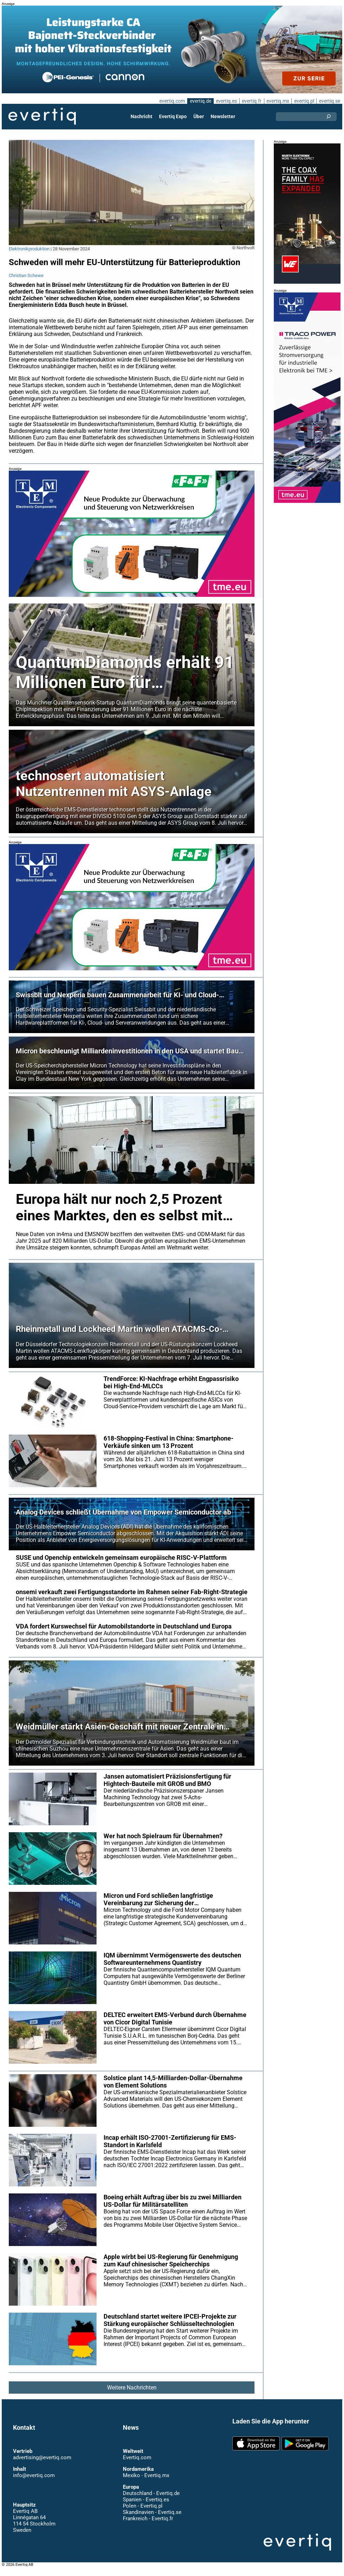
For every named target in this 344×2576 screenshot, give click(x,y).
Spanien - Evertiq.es (146, 2507)
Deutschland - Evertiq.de (151, 2500)
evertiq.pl (304, 101)
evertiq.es (226, 101)
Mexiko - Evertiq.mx (145, 2483)
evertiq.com (171, 101)
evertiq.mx (277, 101)
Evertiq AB (42, 116)
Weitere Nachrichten (131, 2395)
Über (198, 116)
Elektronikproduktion (29, 248)
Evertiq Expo (173, 116)
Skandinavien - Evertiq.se (152, 2519)
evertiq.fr (251, 101)
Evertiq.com (137, 2465)
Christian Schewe (26, 275)
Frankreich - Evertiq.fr (147, 2526)
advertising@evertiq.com (42, 2465)
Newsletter (222, 116)
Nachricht (141, 116)
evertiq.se (329, 101)
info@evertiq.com (33, 2483)
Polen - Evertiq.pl (142, 2513)
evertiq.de (200, 101)
